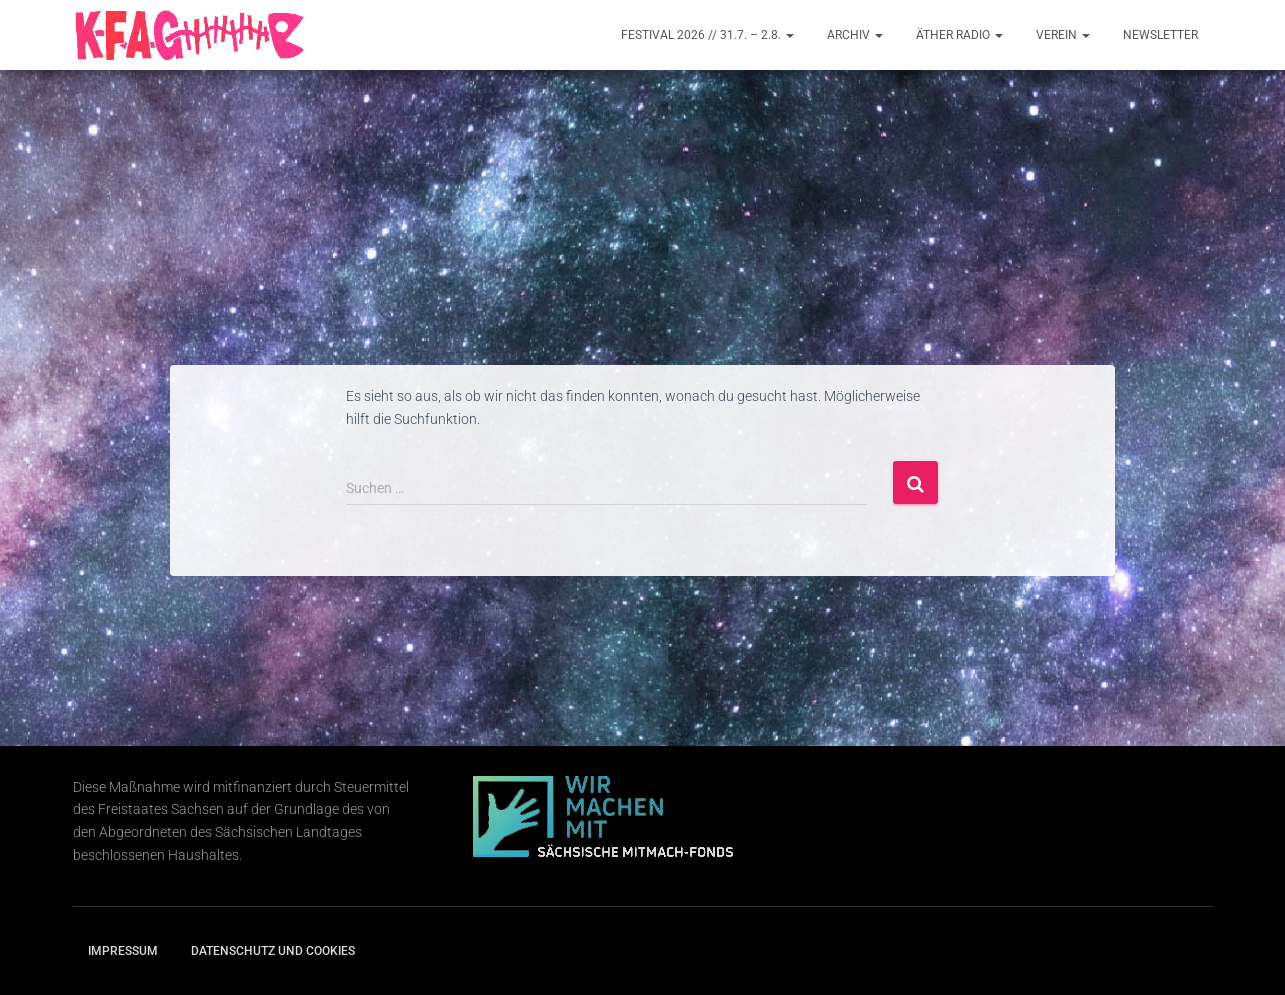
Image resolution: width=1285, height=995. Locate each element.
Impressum (123, 951)
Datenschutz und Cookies (273, 951)
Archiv (855, 35)
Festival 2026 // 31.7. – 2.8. (707, 35)
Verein (1063, 35)
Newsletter (1160, 35)
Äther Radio (959, 35)
